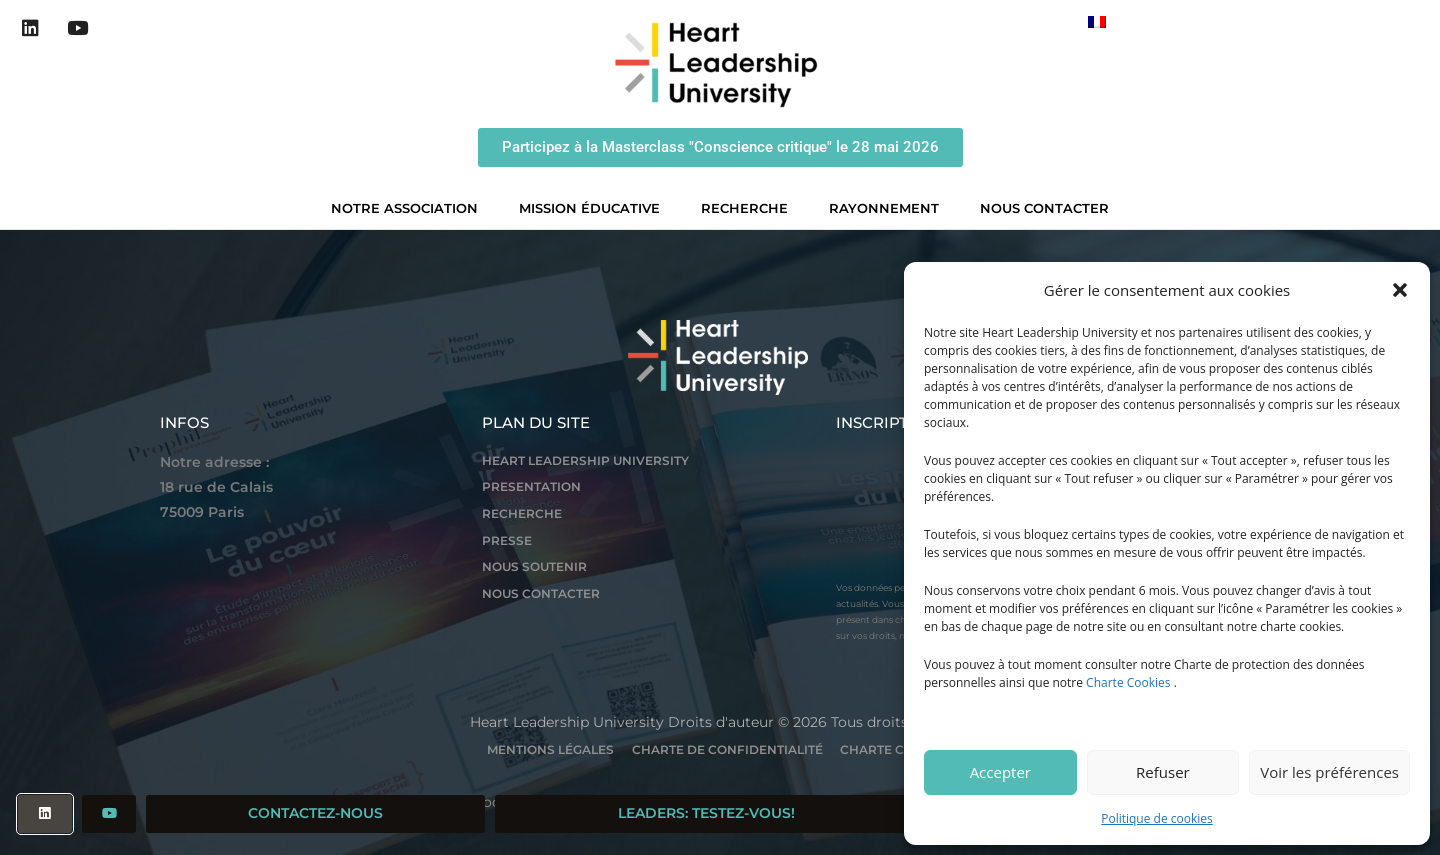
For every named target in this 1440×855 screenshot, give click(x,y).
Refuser (1163, 772)
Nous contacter (1044, 208)
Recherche (749, 208)
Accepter (1000, 772)
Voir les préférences (1329, 772)
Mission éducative (594, 208)
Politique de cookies (1157, 818)
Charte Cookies (1128, 682)
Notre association (409, 208)
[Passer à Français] (1097, 21)
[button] (1400, 290)
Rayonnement (889, 208)
